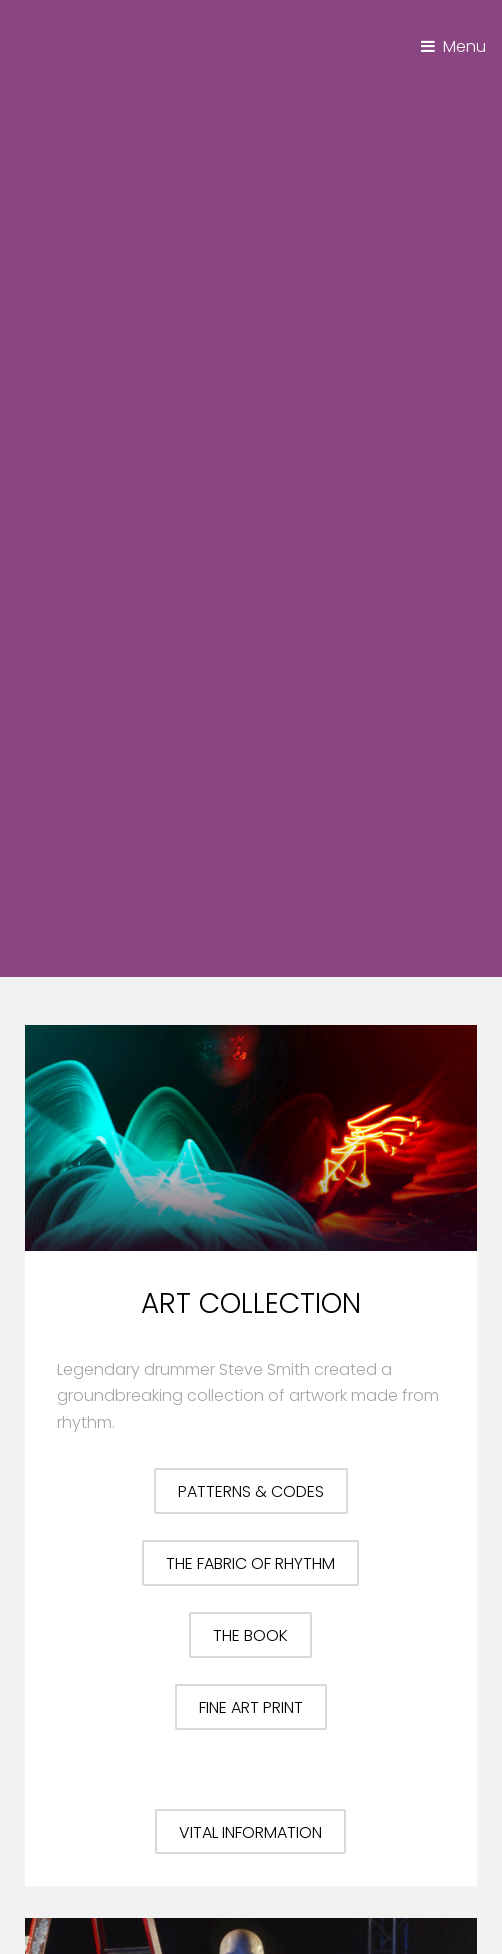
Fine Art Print (251, 1707)
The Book (250, 1635)
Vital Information (250, 1832)
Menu (464, 46)
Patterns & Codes (251, 1491)
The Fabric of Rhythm (250, 1563)
